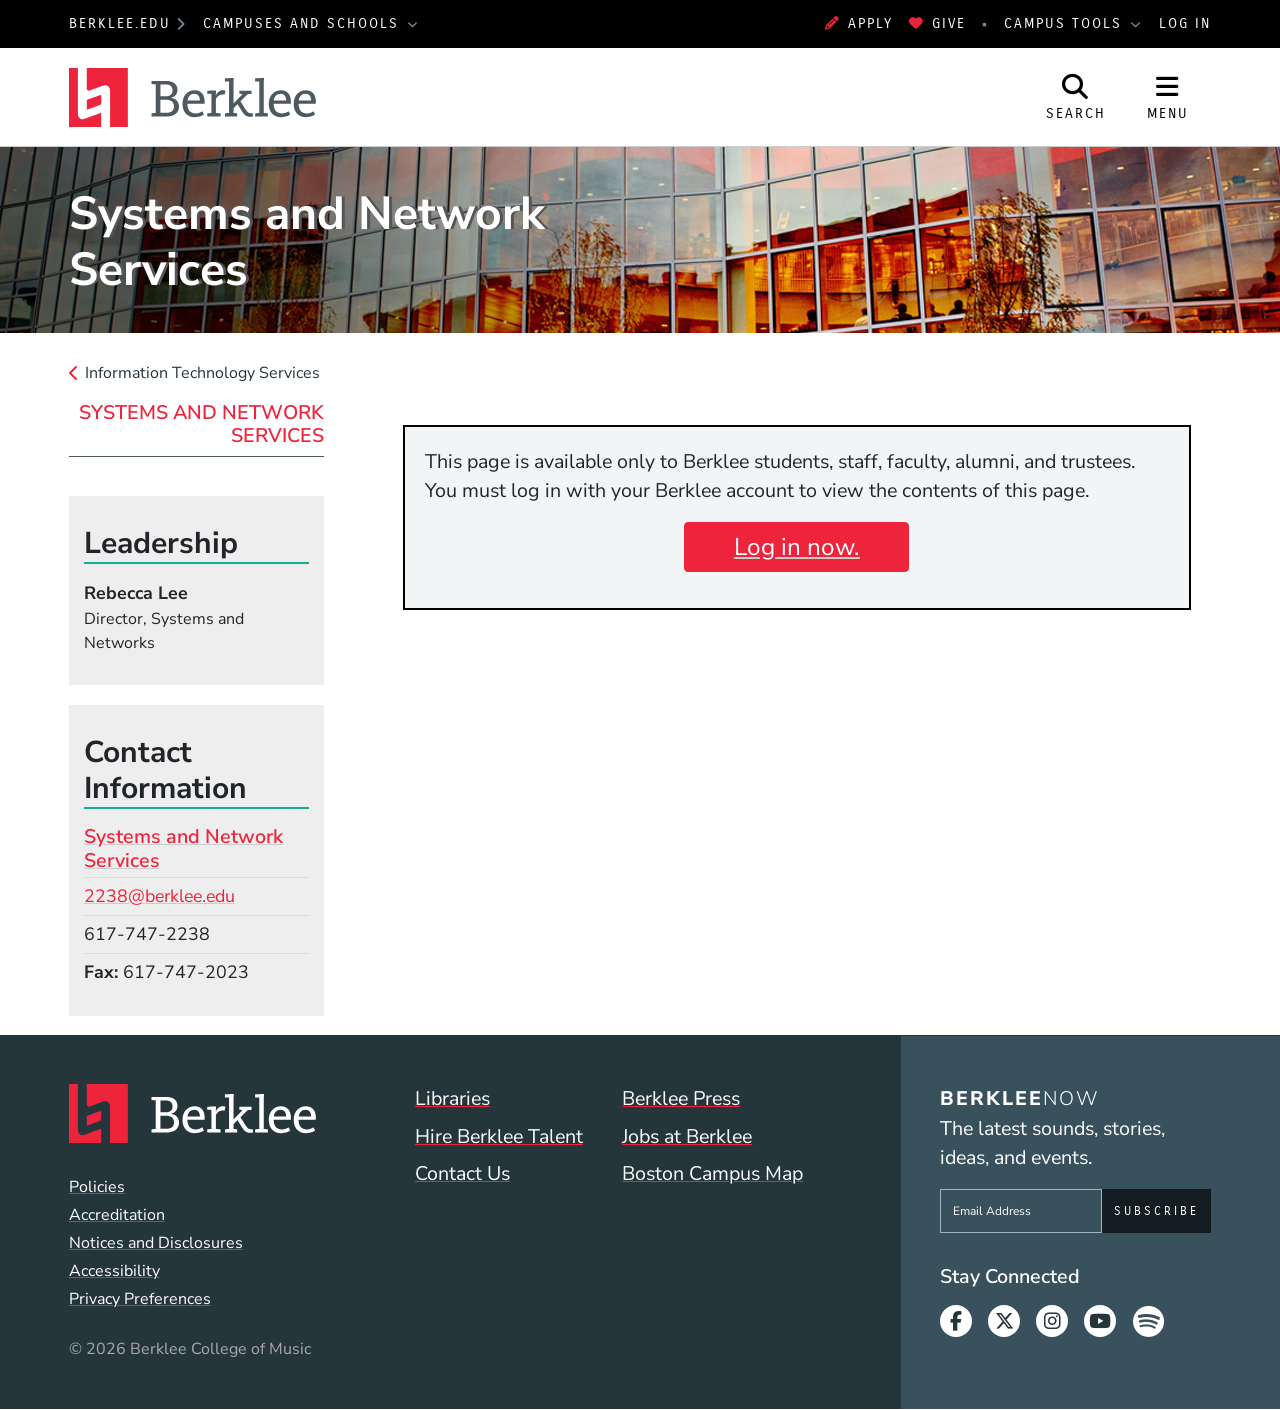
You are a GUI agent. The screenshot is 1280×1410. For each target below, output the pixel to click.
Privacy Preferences (140, 1299)
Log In (1185, 23)
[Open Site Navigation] (1168, 97)
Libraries (452, 1098)
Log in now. (797, 547)
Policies (97, 1187)
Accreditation (117, 1215)
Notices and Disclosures (156, 1243)
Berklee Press (681, 1098)
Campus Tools (1066, 23)
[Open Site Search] (1076, 97)
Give (937, 23)
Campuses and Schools (304, 23)
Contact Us (462, 1173)
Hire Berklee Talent (499, 1136)
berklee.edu (120, 23)
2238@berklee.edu (159, 896)
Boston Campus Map (712, 1173)
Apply (859, 23)
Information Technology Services (202, 373)
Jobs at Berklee (687, 1136)
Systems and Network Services (201, 424)
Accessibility (114, 1271)
